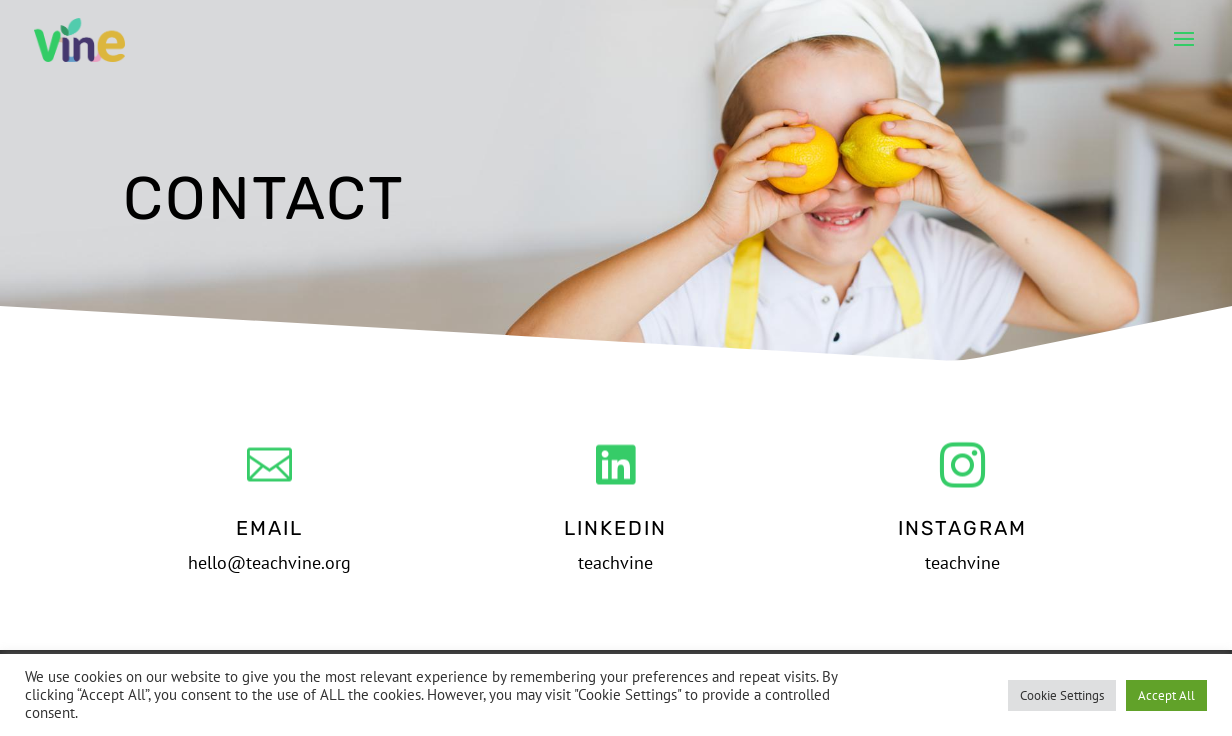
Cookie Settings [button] (1062, 695)
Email (269, 528)
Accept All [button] (1166, 695)
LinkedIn (615, 528)
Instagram (962, 528)
